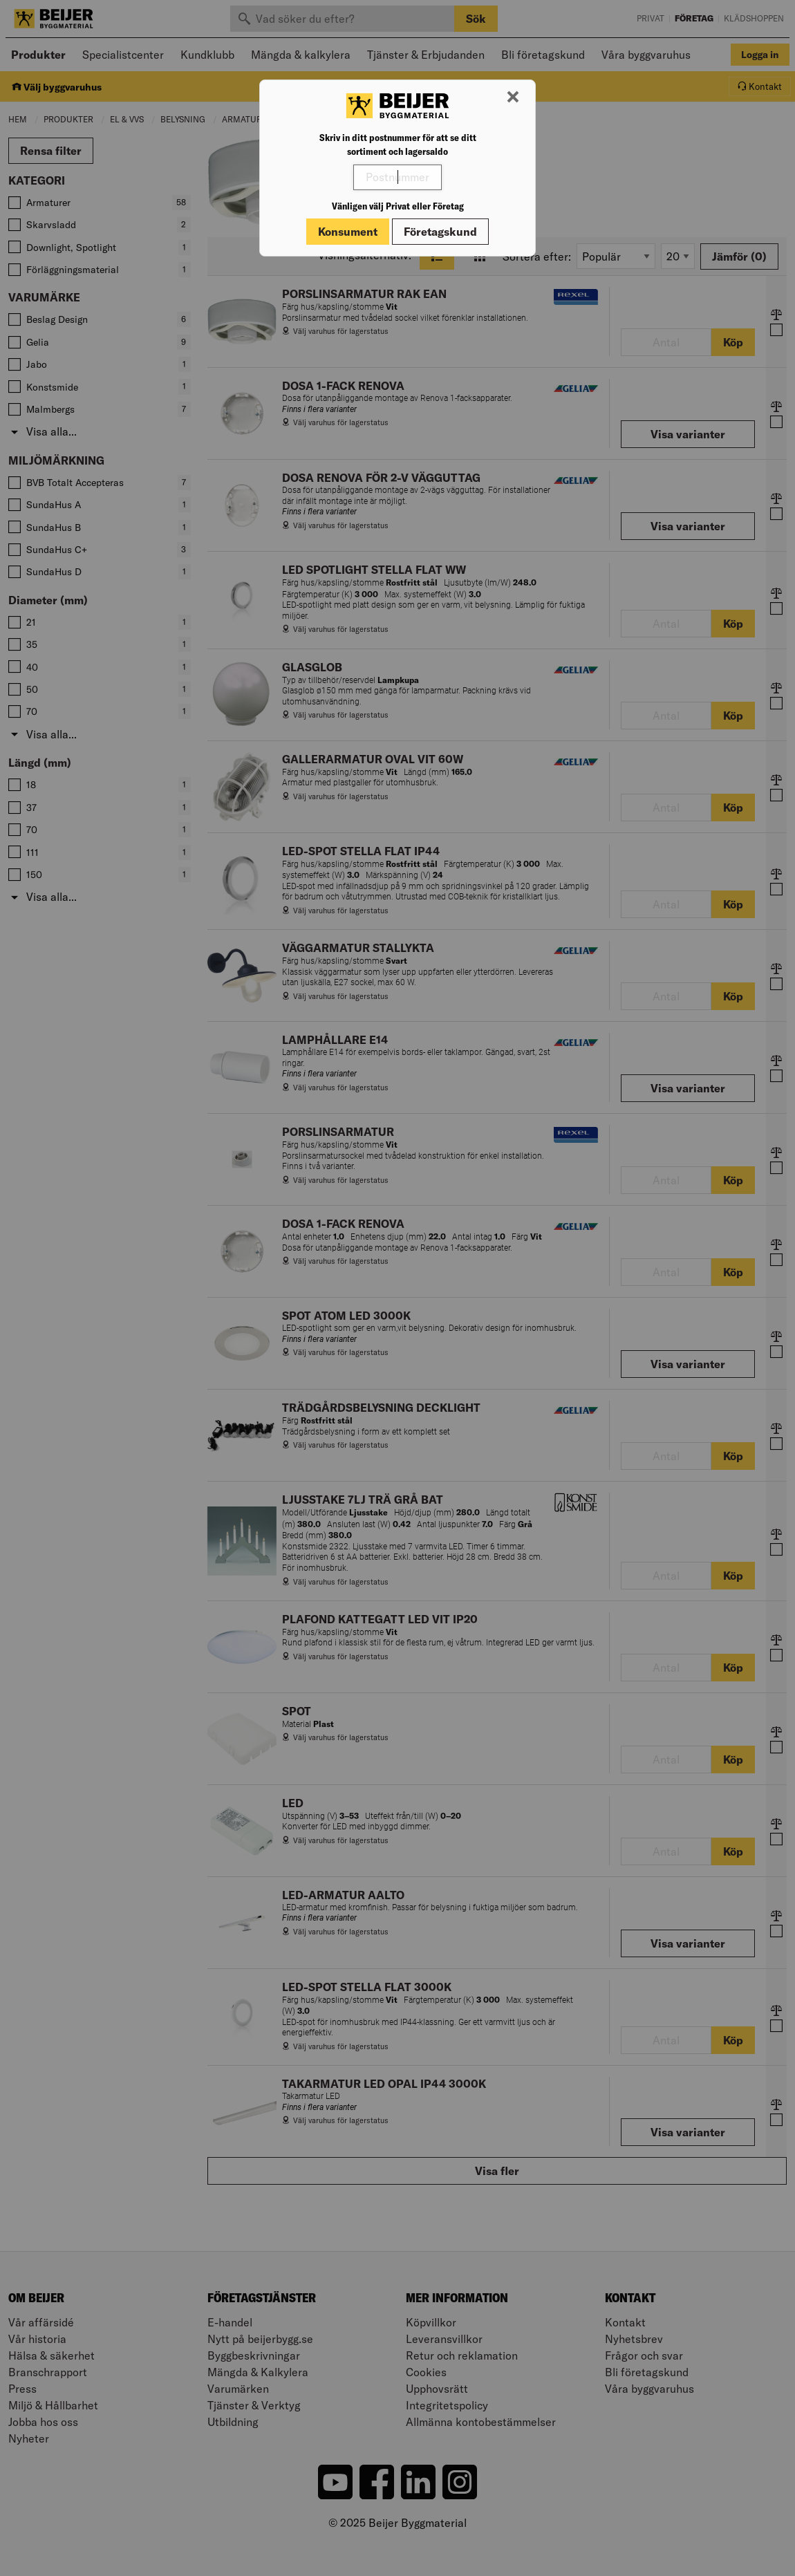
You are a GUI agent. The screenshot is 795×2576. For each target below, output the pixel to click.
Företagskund (440, 232)
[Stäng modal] (513, 97)
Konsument (347, 232)
